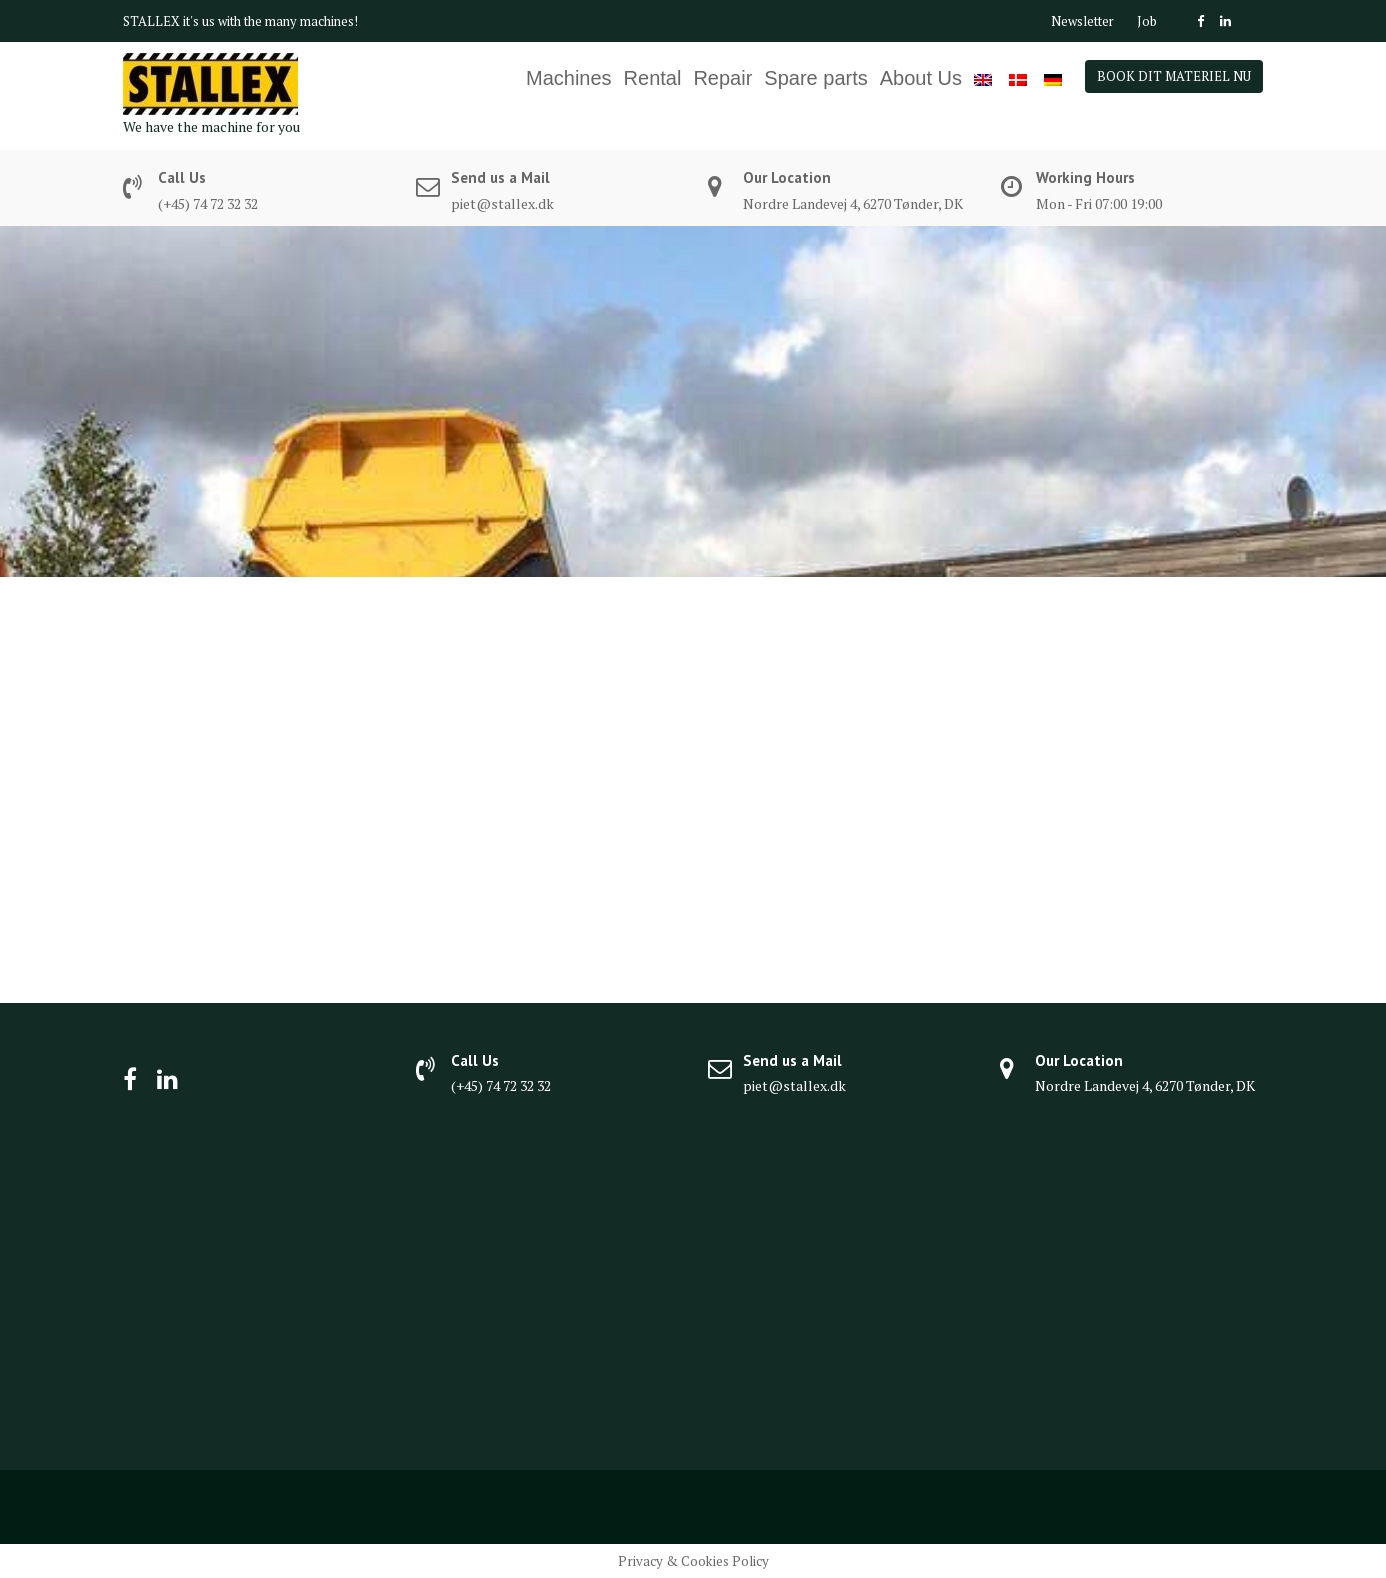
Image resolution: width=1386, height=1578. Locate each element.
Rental (653, 78)
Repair (722, 78)
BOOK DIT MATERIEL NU (1174, 76)
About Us (921, 78)
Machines (569, 78)
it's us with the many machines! (270, 21)
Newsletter (1082, 21)
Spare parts (815, 78)
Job (1147, 21)
